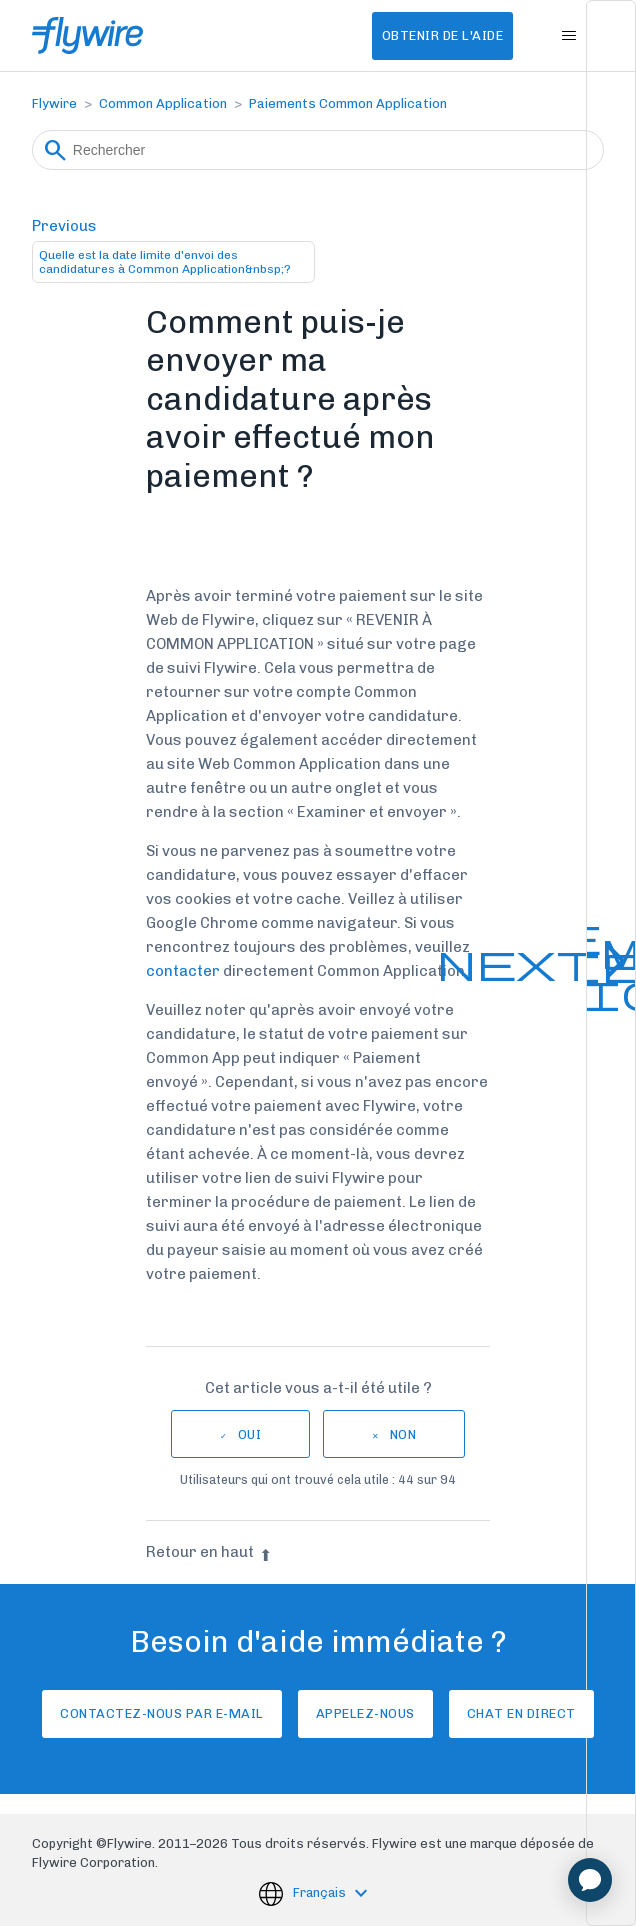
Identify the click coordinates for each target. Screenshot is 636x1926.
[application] (590, 1880)
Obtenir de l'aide (443, 35)
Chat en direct (521, 1713)
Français (321, 1892)
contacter (183, 971)
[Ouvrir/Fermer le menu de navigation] (568, 36)
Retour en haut (209, 1552)
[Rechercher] (318, 150)
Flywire (54, 103)
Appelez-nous (365, 1713)
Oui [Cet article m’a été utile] (250, 1434)
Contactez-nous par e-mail (162, 1713)
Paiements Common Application (348, 103)
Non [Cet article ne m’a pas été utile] (403, 1434)
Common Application (163, 103)
